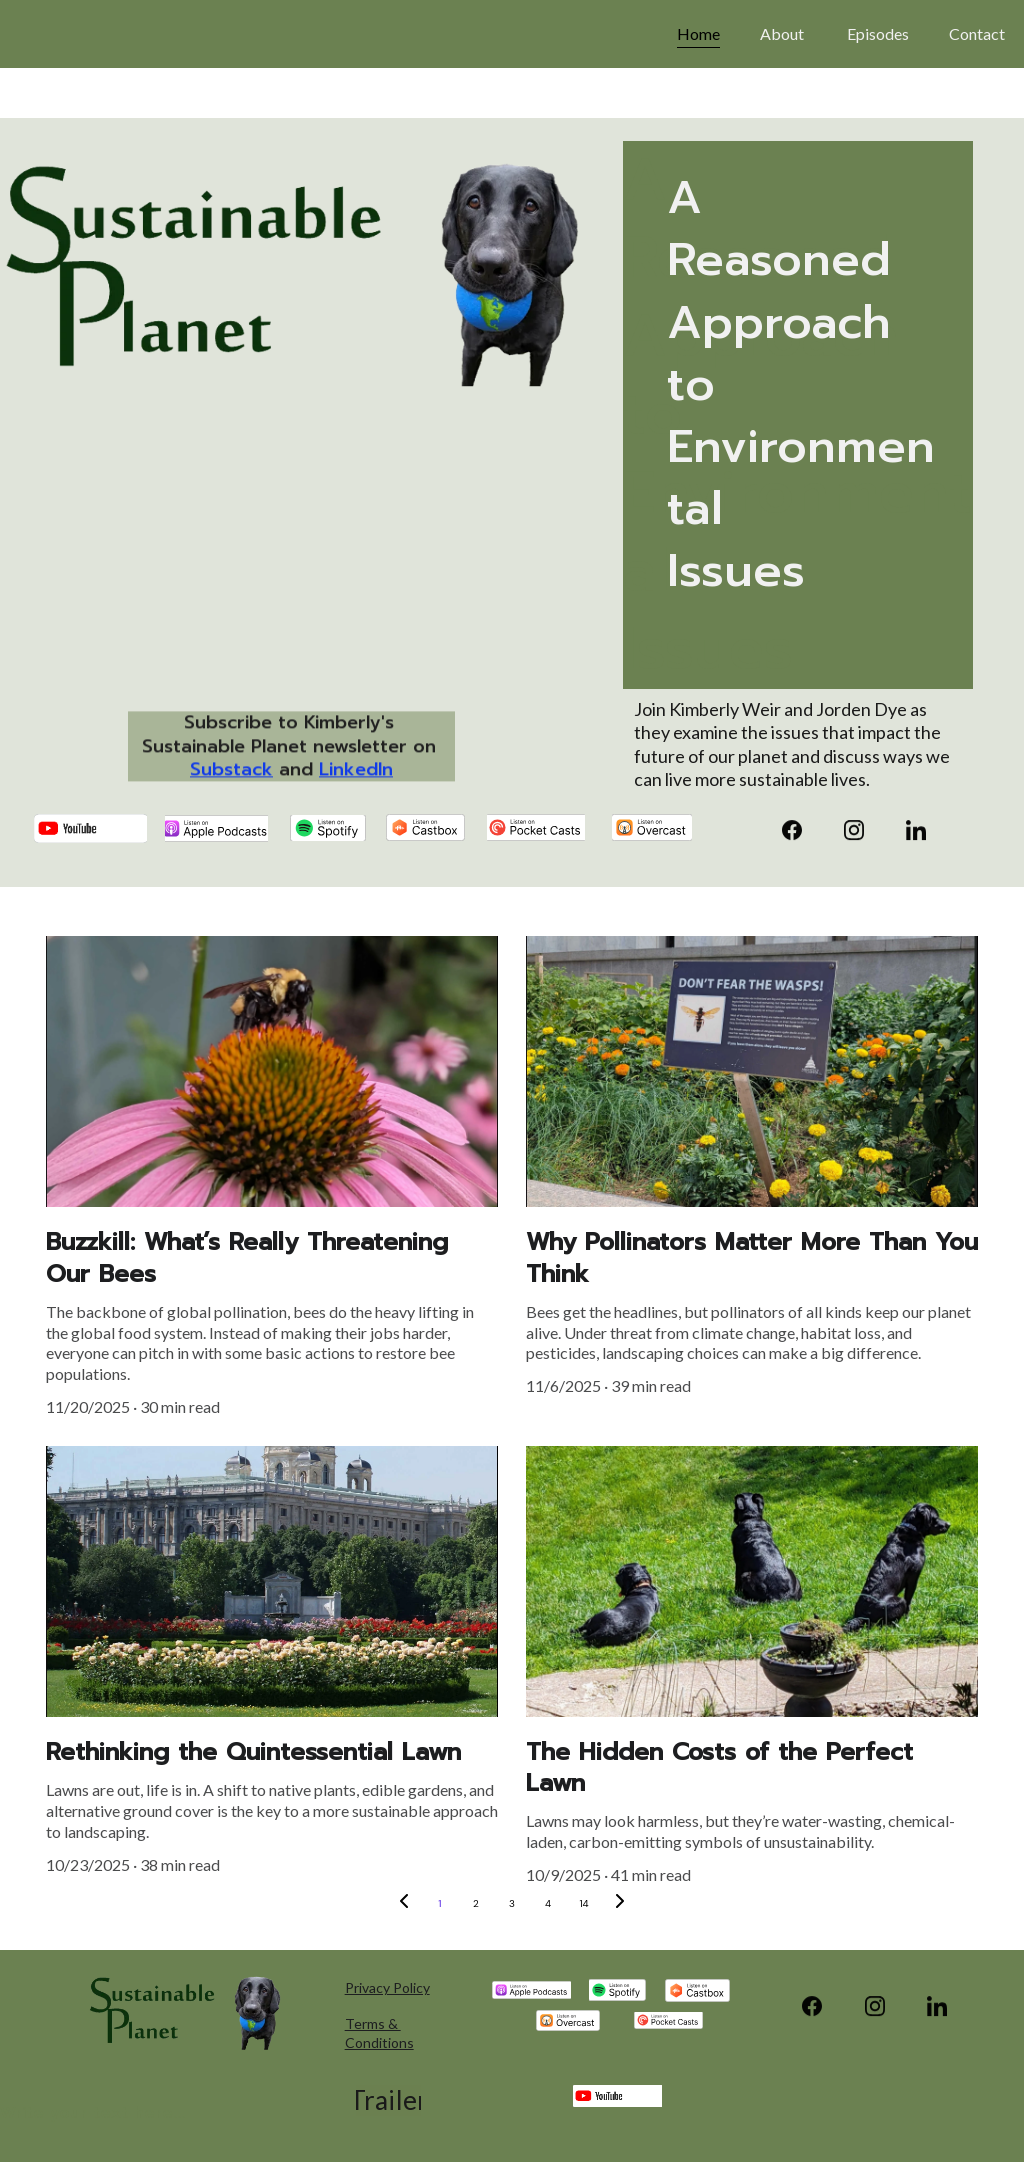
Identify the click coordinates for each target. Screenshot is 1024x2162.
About (783, 33)
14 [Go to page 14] (583, 1903)
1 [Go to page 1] (439, 1903)
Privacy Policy (387, 1987)
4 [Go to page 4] (548, 1903)
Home (698, 33)
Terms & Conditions (379, 2032)
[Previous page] (404, 1904)
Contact (978, 33)
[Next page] (620, 1904)
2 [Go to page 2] (476, 1903)
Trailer (388, 2100)
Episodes (878, 33)
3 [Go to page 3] (512, 1903)
